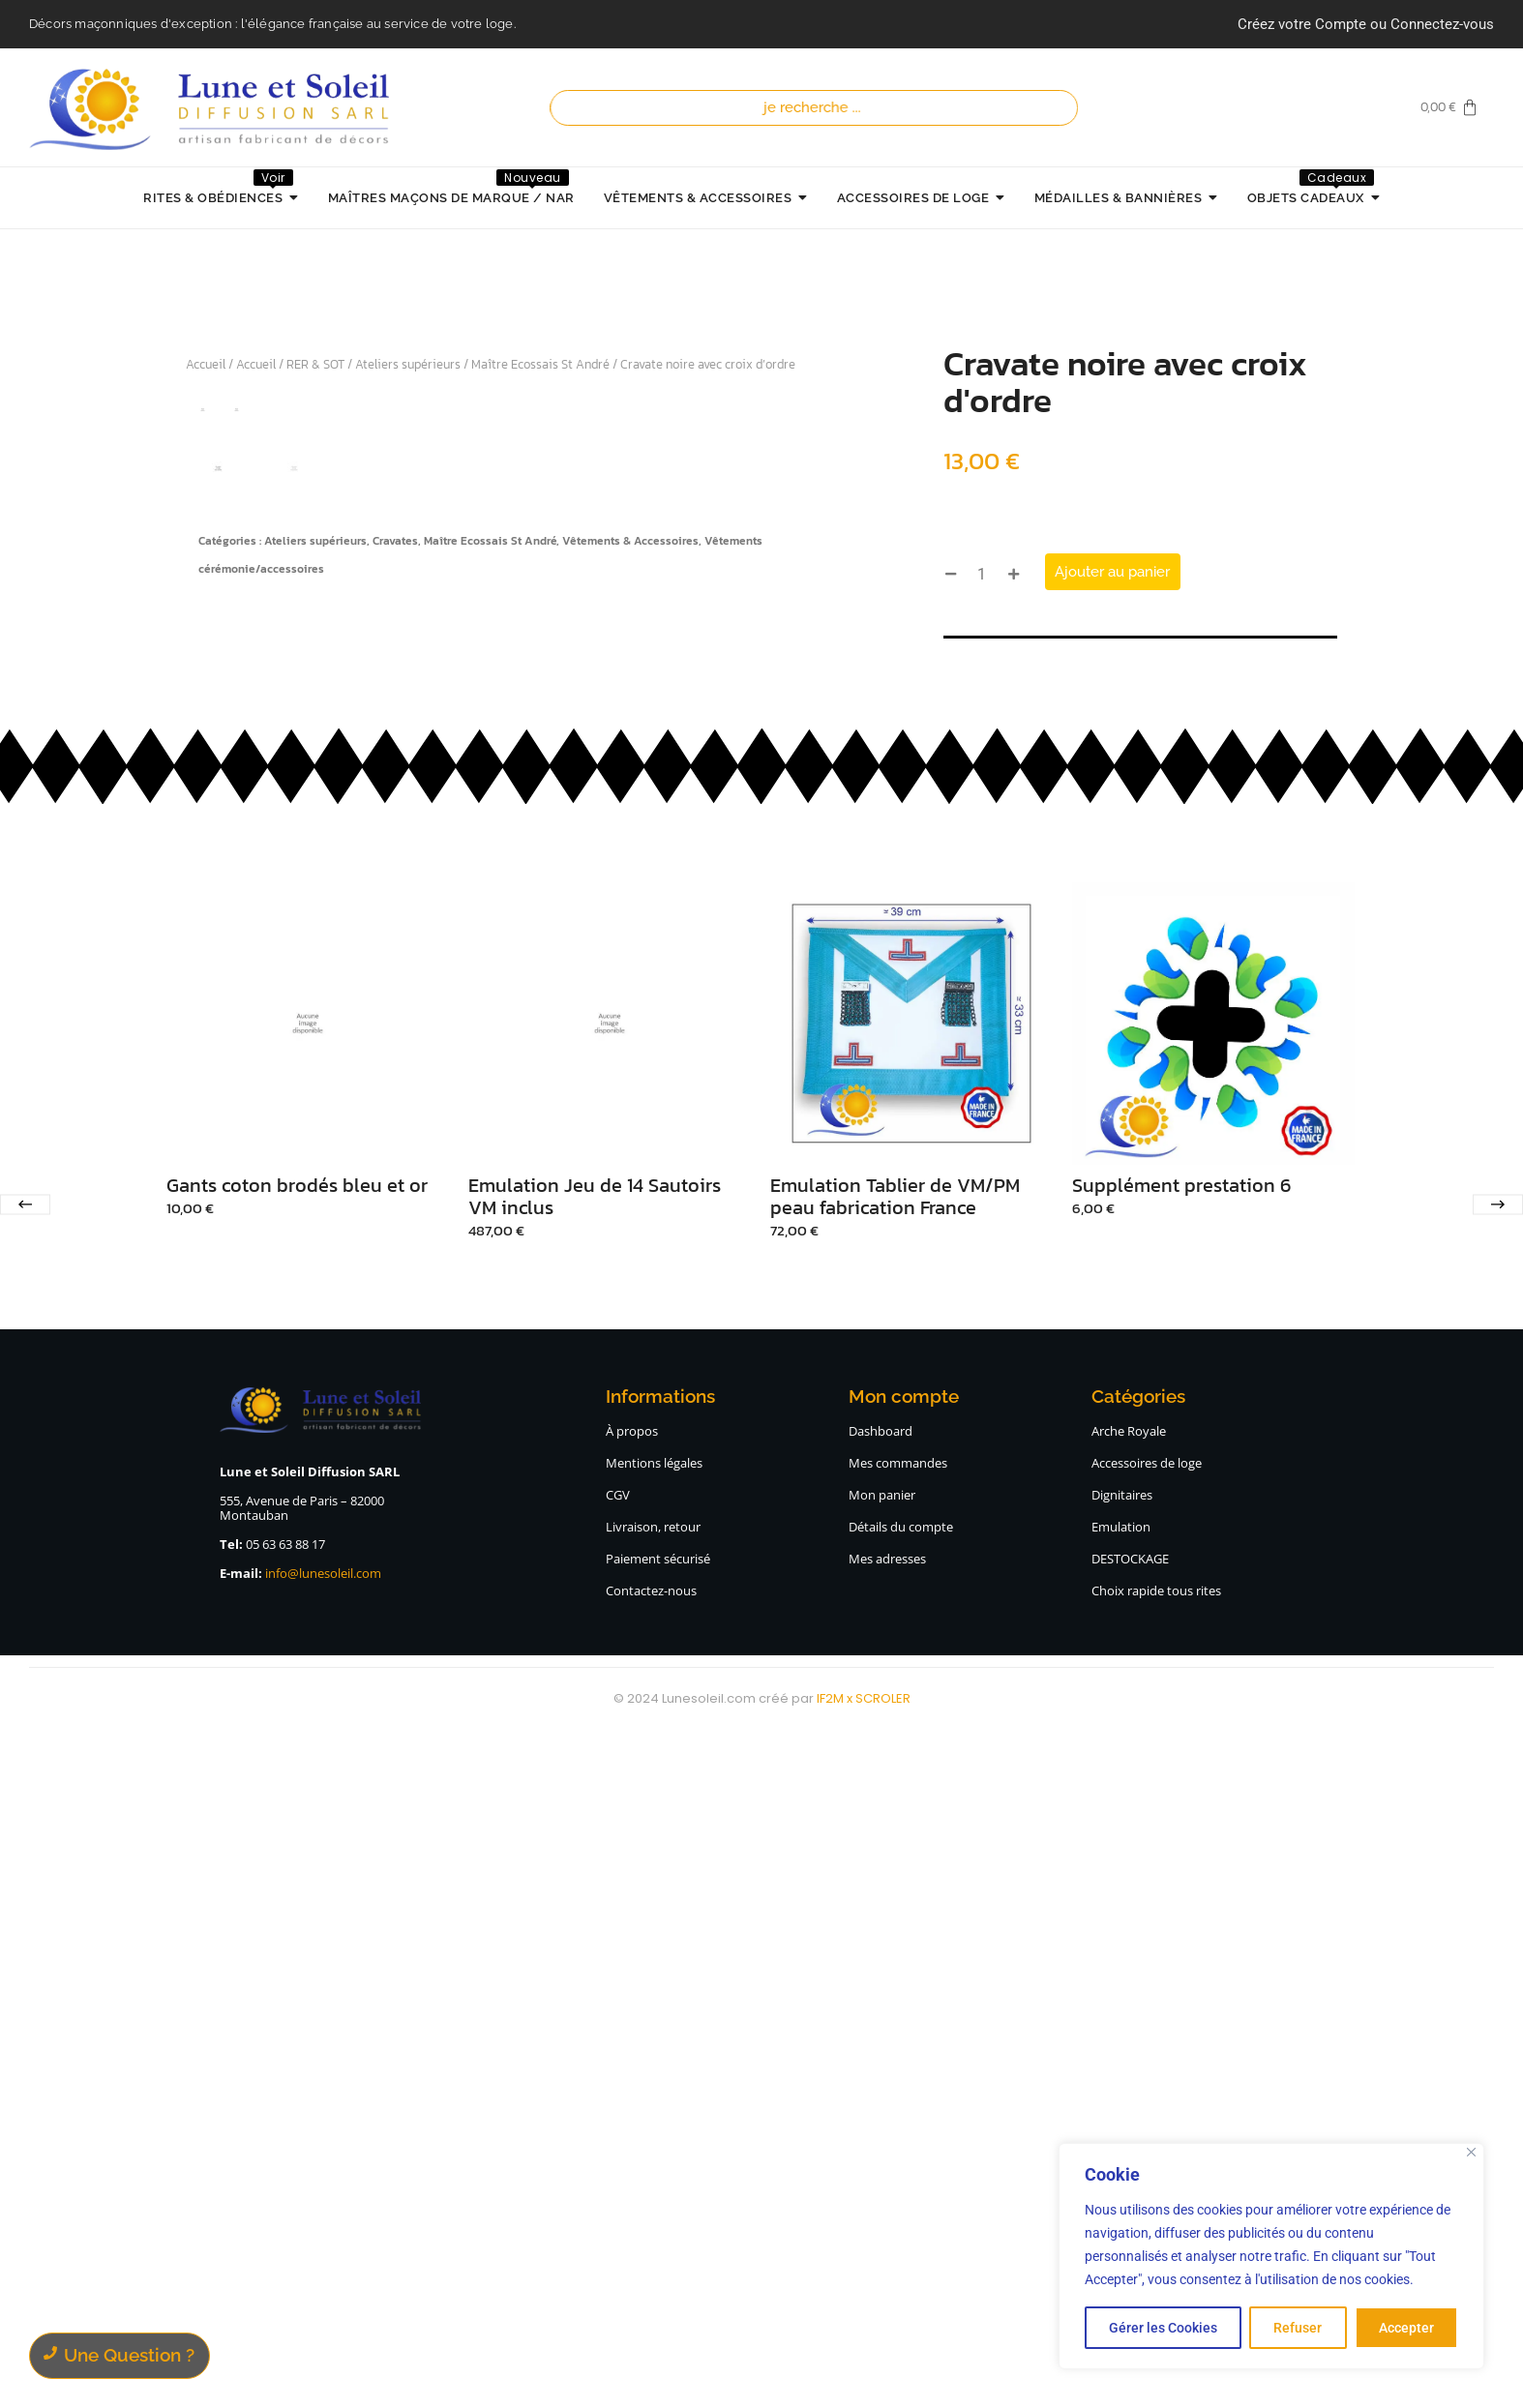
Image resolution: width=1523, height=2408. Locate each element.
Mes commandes (898, 2138)
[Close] (1471, 2152)
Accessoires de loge (1146, 2138)
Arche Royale (1128, 2106)
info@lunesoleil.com (323, 2248)
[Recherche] (818, 108)
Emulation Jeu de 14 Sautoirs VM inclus (594, 1872)
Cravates (395, 1307)
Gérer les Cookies (1163, 2327)
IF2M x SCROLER (864, 2373)
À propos (632, 2106)
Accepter (1406, 2327)
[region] (1271, 2256)
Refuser (1297, 2327)
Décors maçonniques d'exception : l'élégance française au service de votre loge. (272, 23)
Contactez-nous (651, 2265)
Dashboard (880, 2106)
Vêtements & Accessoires (630, 1307)
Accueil (205, 364)
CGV (618, 2170)
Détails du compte (901, 2202)
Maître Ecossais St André (540, 364)
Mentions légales (654, 2138)
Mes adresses (887, 2234)
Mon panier (882, 2170)
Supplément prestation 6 (1181, 1861)
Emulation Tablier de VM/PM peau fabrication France (895, 1872)
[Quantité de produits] (982, 574)
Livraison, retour (653, 2202)
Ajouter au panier (1112, 571)
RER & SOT (315, 364)
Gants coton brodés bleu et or (297, 1861)
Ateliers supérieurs (408, 364)
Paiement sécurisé (658, 2234)
